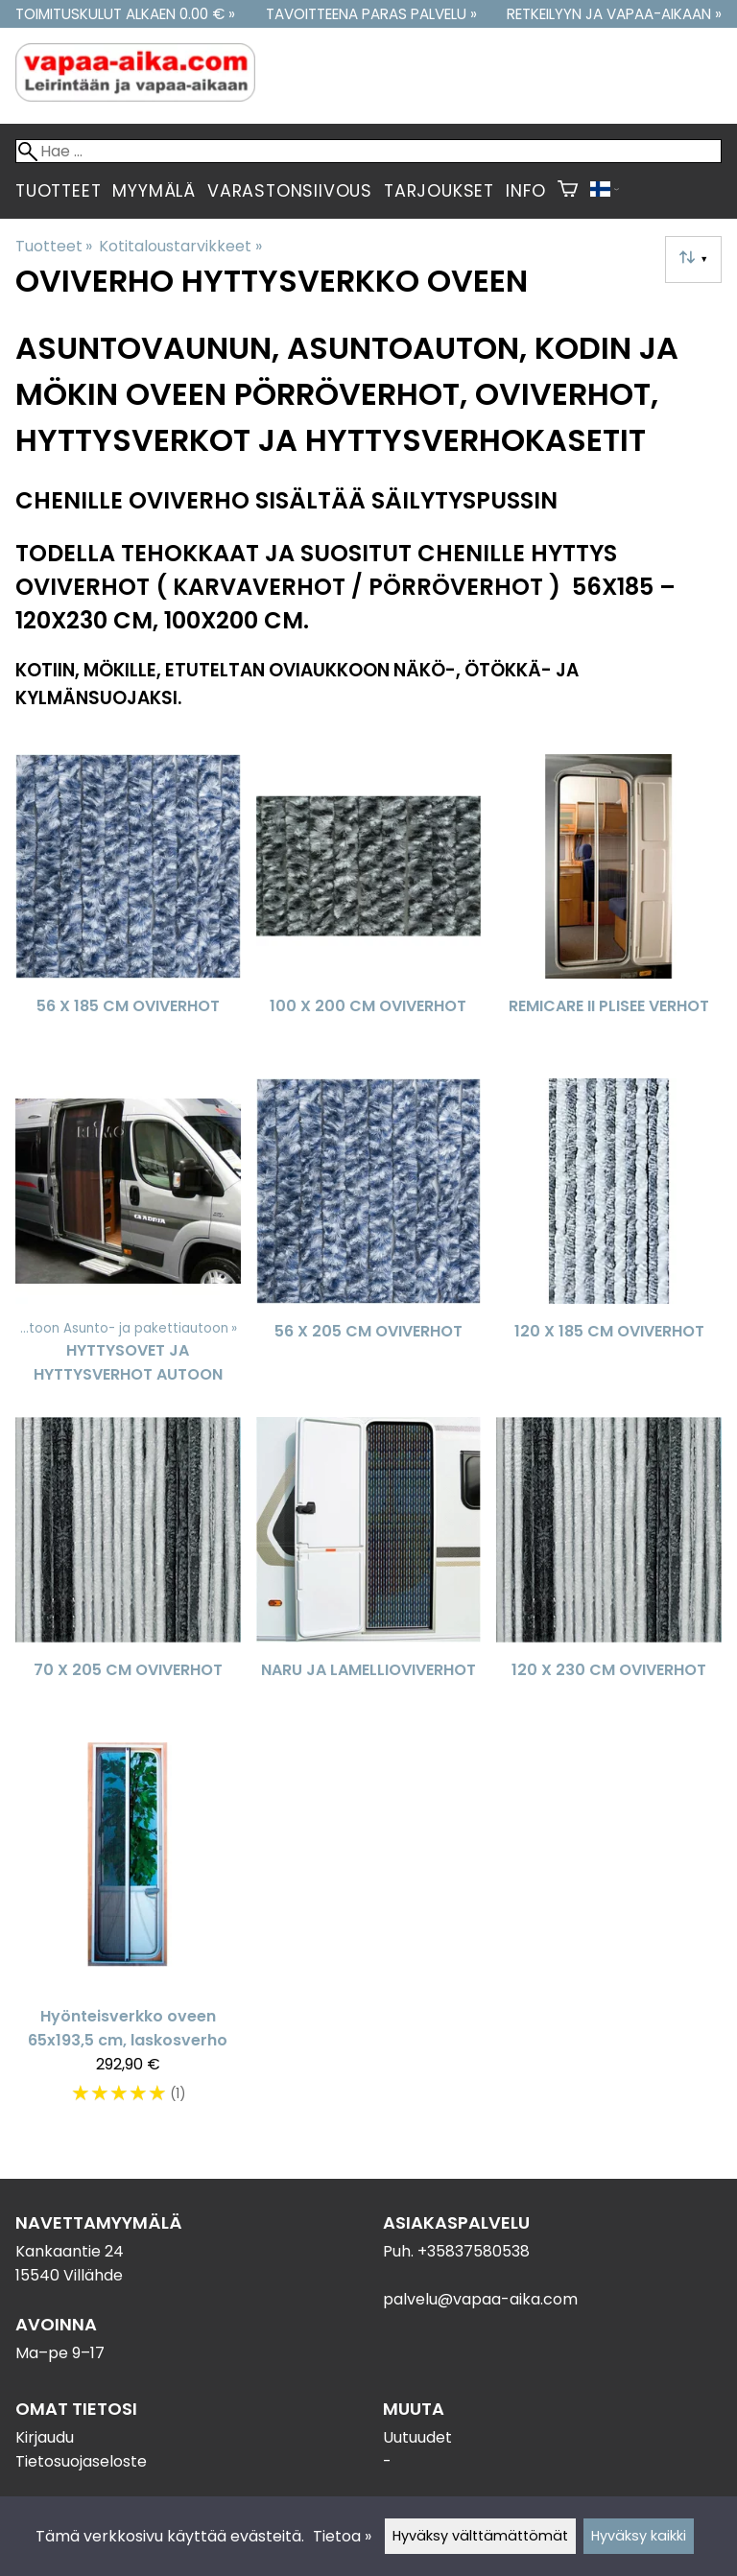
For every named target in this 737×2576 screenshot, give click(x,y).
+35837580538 (473, 2251)
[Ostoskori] (568, 190)
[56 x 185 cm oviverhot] (128, 909)
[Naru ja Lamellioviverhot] (369, 1572)
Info (526, 190)
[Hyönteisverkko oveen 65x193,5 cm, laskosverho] (128, 1933)
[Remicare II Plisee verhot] (609, 909)
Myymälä (154, 190)
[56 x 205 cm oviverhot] (369, 1240)
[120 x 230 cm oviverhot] (609, 1572)
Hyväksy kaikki (638, 2535)
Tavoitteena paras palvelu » (371, 14)
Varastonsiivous (289, 190)
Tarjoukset (439, 190)
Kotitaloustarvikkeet (180, 246)
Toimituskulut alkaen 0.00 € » (125, 14)
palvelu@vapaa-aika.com (480, 2299)
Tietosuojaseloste (81, 2461)
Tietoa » (342, 2536)
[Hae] (368, 151)
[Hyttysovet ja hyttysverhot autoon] (128, 1240)
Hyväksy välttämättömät (480, 2535)
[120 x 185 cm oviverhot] (609, 1240)
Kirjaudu (44, 2437)
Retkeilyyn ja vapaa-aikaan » (614, 14)
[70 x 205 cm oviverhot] (128, 1572)
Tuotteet (58, 190)
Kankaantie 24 (69, 2251)
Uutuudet (417, 2437)
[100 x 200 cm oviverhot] (369, 909)
